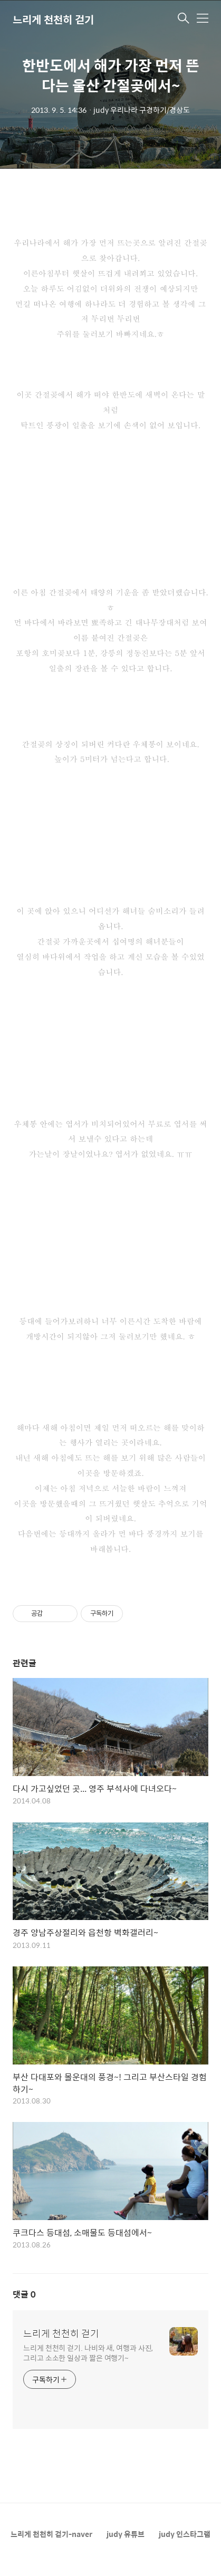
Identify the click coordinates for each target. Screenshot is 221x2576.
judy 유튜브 (126, 2534)
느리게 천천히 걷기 (53, 19)
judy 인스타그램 (184, 2534)
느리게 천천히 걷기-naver (51, 2534)
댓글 (24, 2294)
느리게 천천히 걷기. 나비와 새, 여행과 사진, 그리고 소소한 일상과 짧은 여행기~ (88, 2352)
